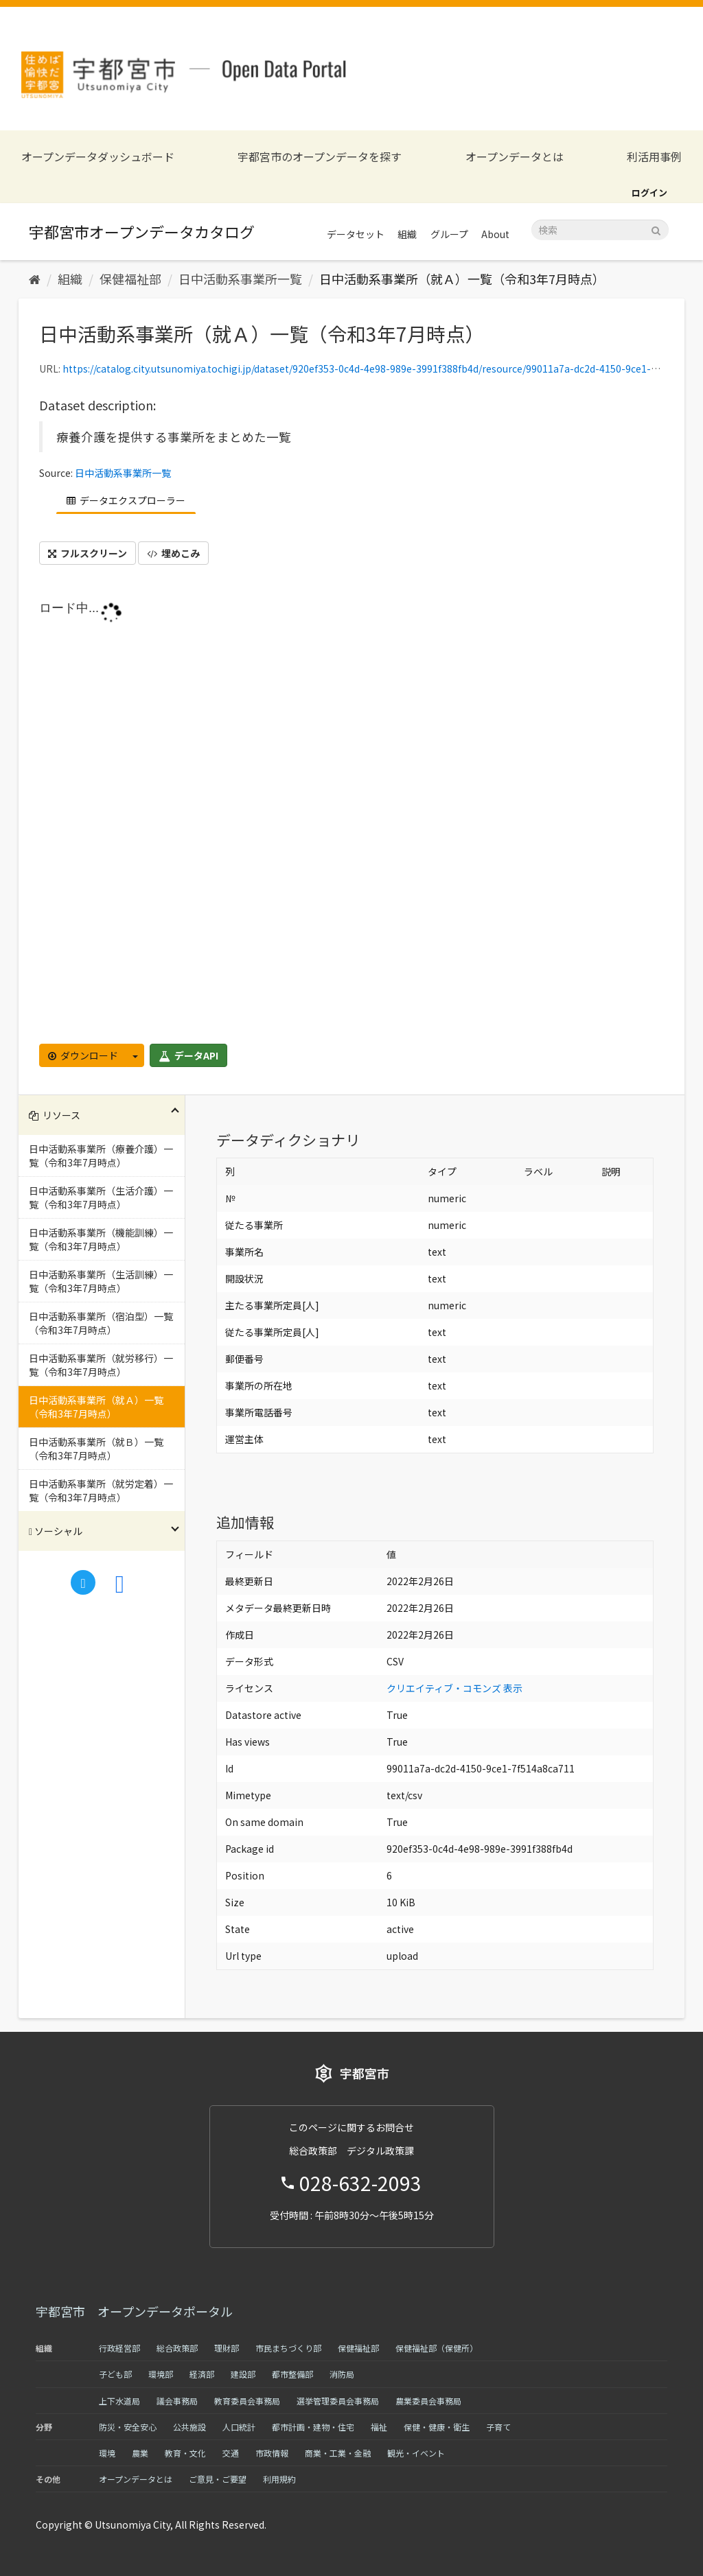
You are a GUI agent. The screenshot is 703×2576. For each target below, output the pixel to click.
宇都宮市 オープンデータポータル (134, 2311)
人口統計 (238, 2427)
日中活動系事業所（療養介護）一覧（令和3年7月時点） (101, 1155)
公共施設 (189, 2427)
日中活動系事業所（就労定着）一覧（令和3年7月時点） (101, 1490)
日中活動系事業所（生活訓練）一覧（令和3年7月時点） (101, 1281)
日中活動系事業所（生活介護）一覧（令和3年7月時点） (101, 1197)
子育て (498, 2427)
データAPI (188, 1055)
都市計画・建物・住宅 (313, 2427)
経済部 (201, 2374)
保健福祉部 (130, 279)
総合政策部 (177, 2348)
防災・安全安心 (128, 2427)
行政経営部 (119, 2348)
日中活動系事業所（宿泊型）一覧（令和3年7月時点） (101, 1323)
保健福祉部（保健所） (436, 2348)
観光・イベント (416, 2453)
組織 (407, 234)
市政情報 (271, 2453)
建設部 (243, 2374)
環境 (107, 2453)
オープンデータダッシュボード (97, 157)
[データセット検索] (600, 230)
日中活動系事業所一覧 (240, 279)
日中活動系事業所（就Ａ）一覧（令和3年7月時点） (462, 279)
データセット (355, 234)
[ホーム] (35, 279)
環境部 (160, 2374)
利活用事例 (654, 157)
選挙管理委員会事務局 (338, 2401)
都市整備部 (292, 2374)
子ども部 (115, 2374)
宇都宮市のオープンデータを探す (320, 157)
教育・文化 (185, 2453)
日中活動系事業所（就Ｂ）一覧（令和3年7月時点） (96, 1448)
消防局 (342, 2374)
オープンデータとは (514, 157)
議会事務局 (177, 2401)
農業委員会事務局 (428, 2401)
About (495, 234)
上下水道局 (119, 2401)
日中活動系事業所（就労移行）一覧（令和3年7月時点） (101, 1365)
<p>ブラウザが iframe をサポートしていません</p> (351, 818)
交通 (230, 2453)
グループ (449, 234)
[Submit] (656, 229)
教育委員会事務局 (247, 2401)
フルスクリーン (87, 553)
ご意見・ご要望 (217, 2479)
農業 (140, 2453)
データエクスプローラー (126, 500)
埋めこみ (173, 553)
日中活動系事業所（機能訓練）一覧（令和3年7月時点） (101, 1239)
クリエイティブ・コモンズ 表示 (454, 1688)
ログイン (649, 192)
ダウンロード (83, 1055)
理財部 (226, 2348)
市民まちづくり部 (288, 2348)
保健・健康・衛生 (437, 2427)
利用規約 (279, 2479)
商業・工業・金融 (338, 2453)
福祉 (379, 2427)
